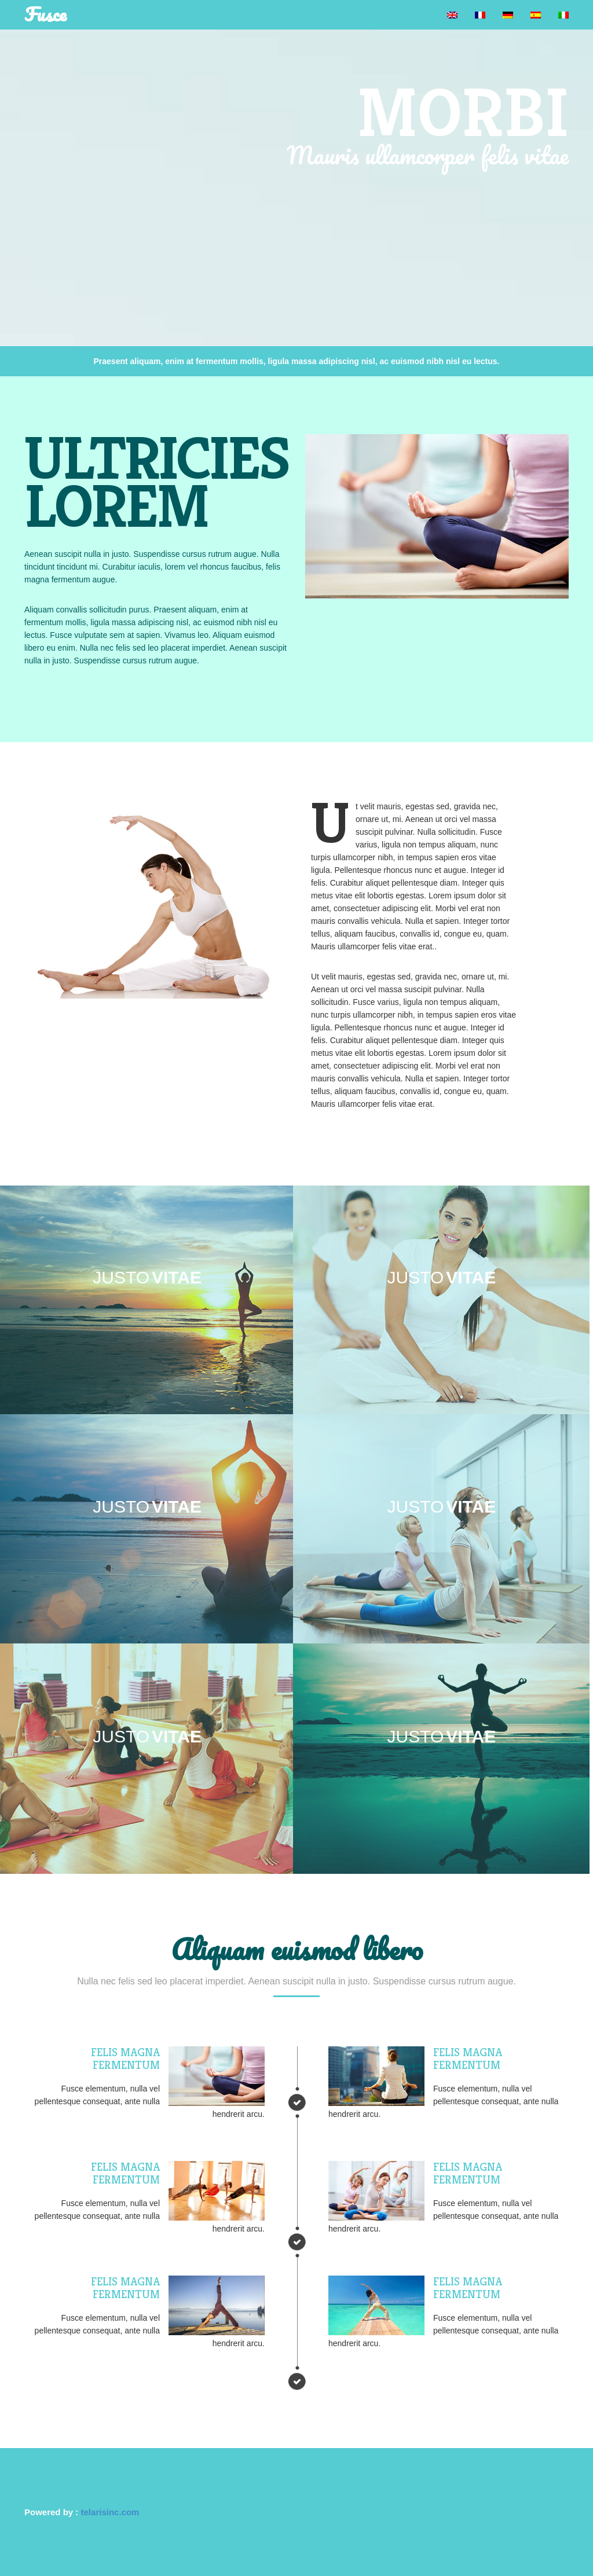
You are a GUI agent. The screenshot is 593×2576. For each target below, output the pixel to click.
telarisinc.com (110, 2512)
